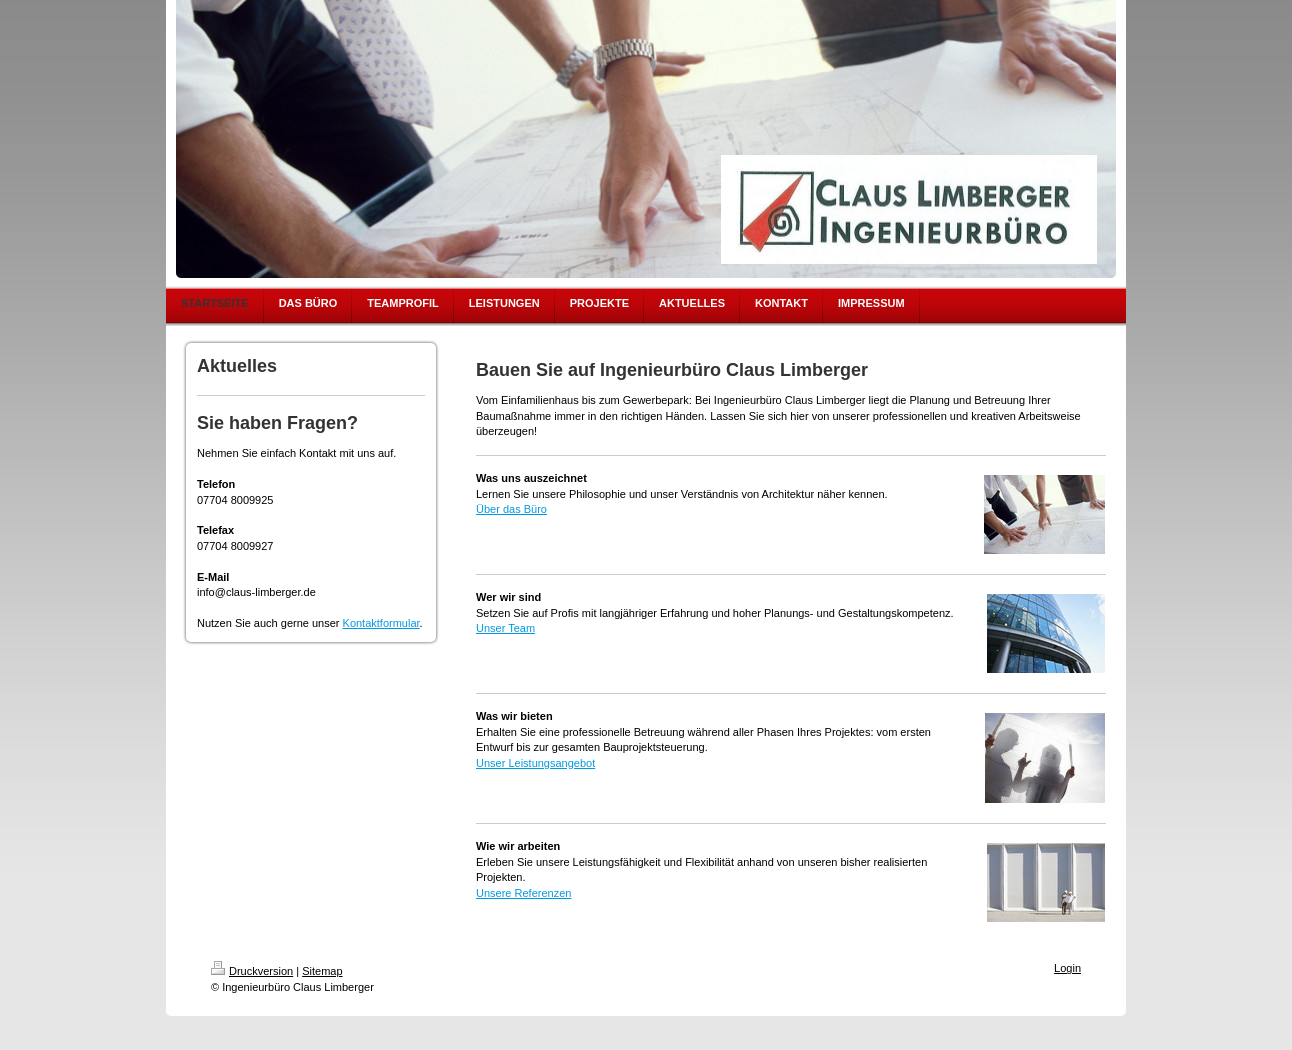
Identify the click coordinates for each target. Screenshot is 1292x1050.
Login (1067, 968)
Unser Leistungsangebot (535, 763)
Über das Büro (511, 509)
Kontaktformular (381, 623)
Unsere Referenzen (523, 893)
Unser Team (505, 628)
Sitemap (322, 971)
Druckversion (252, 971)
